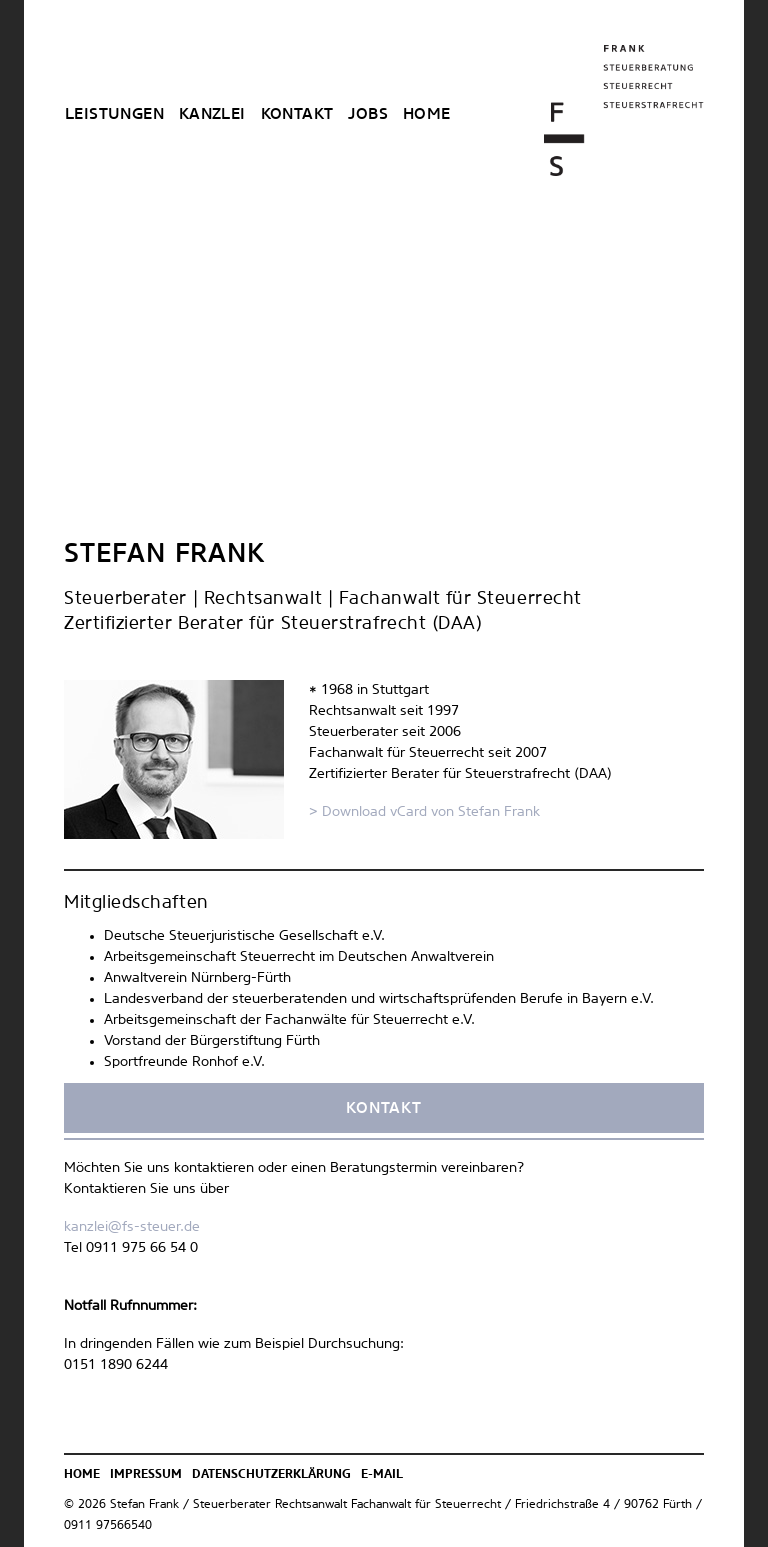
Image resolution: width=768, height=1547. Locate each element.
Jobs (368, 114)
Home (427, 114)
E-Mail (382, 1475)
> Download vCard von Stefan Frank (424, 812)
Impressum (146, 1475)
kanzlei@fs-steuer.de (132, 1227)
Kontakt (297, 114)
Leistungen (114, 114)
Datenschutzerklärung (271, 1475)
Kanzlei (212, 114)
